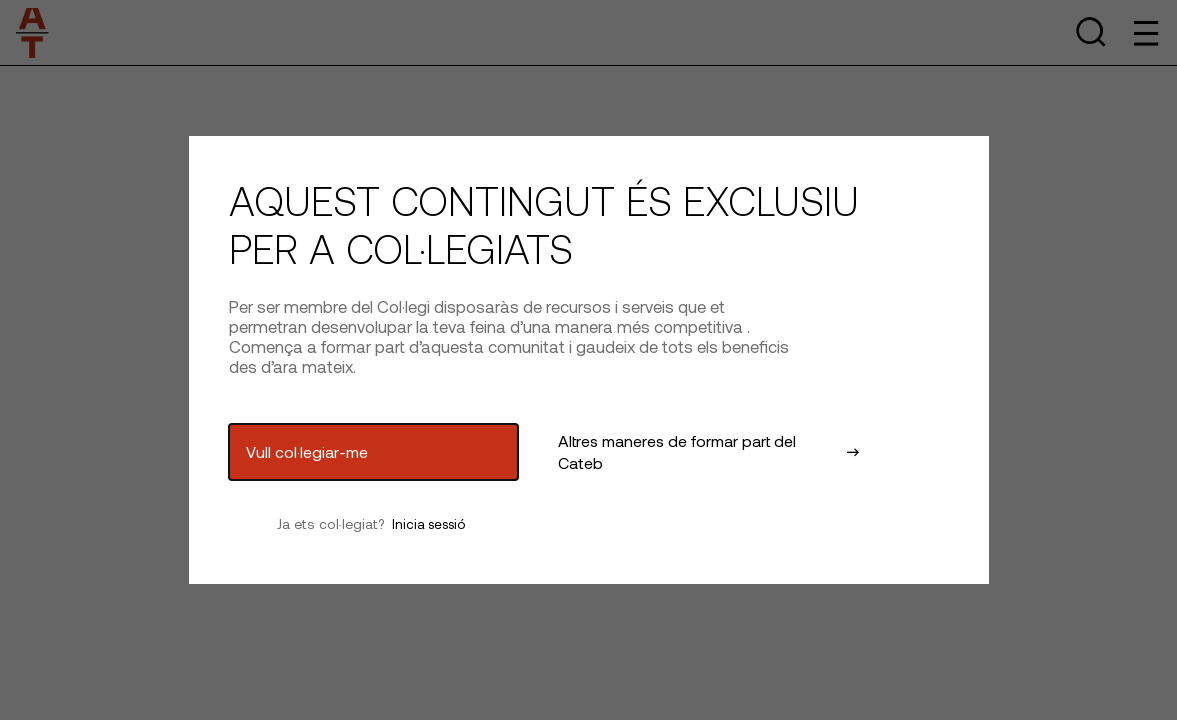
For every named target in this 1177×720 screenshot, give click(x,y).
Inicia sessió (428, 524)
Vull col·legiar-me (307, 451)
